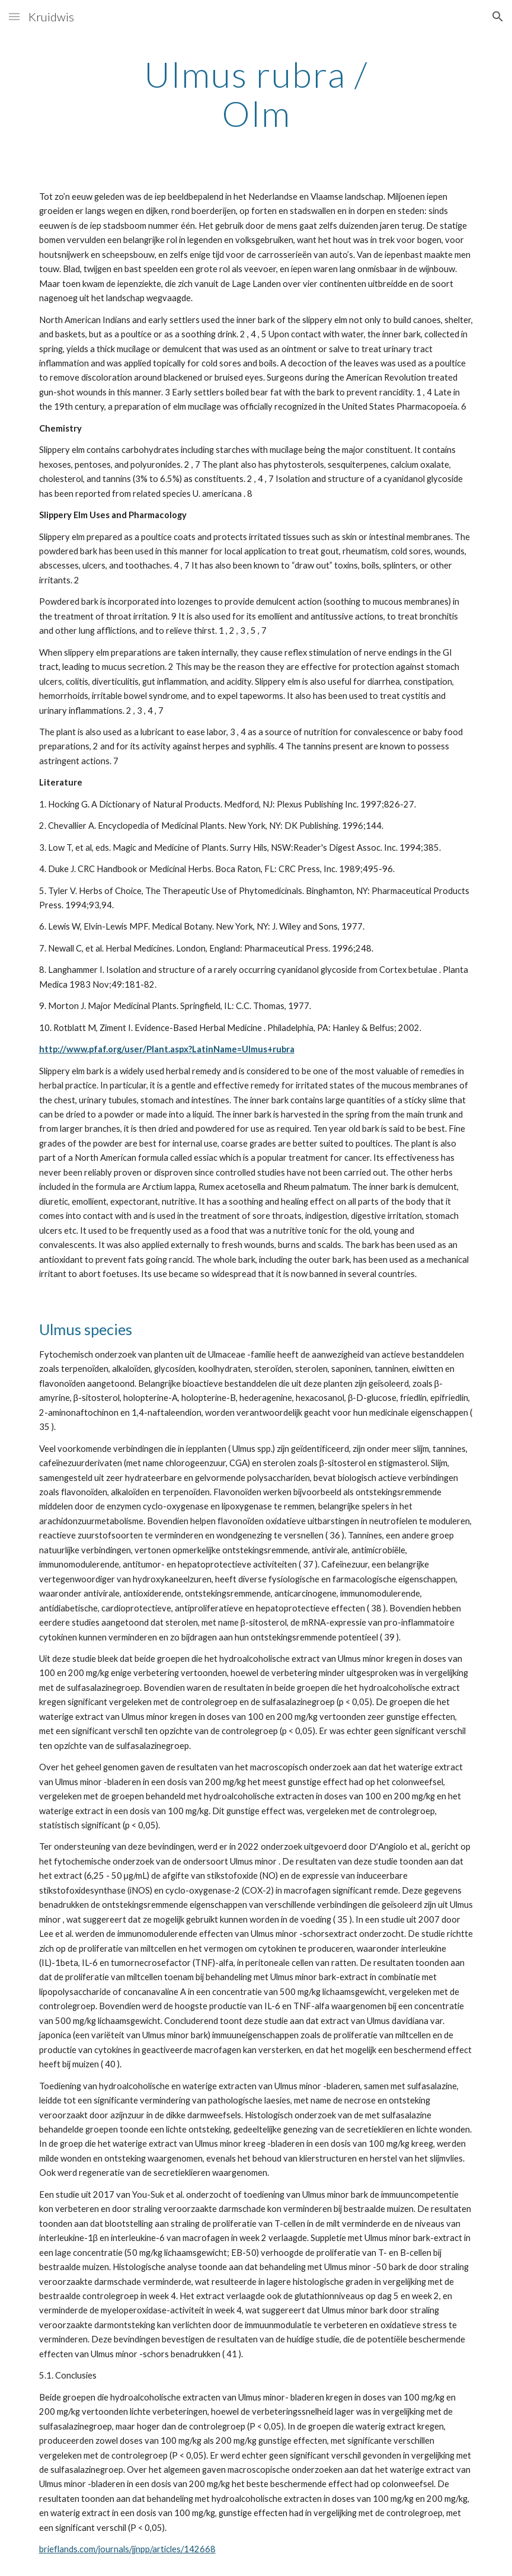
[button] (14, 16)
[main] (256, 94)
